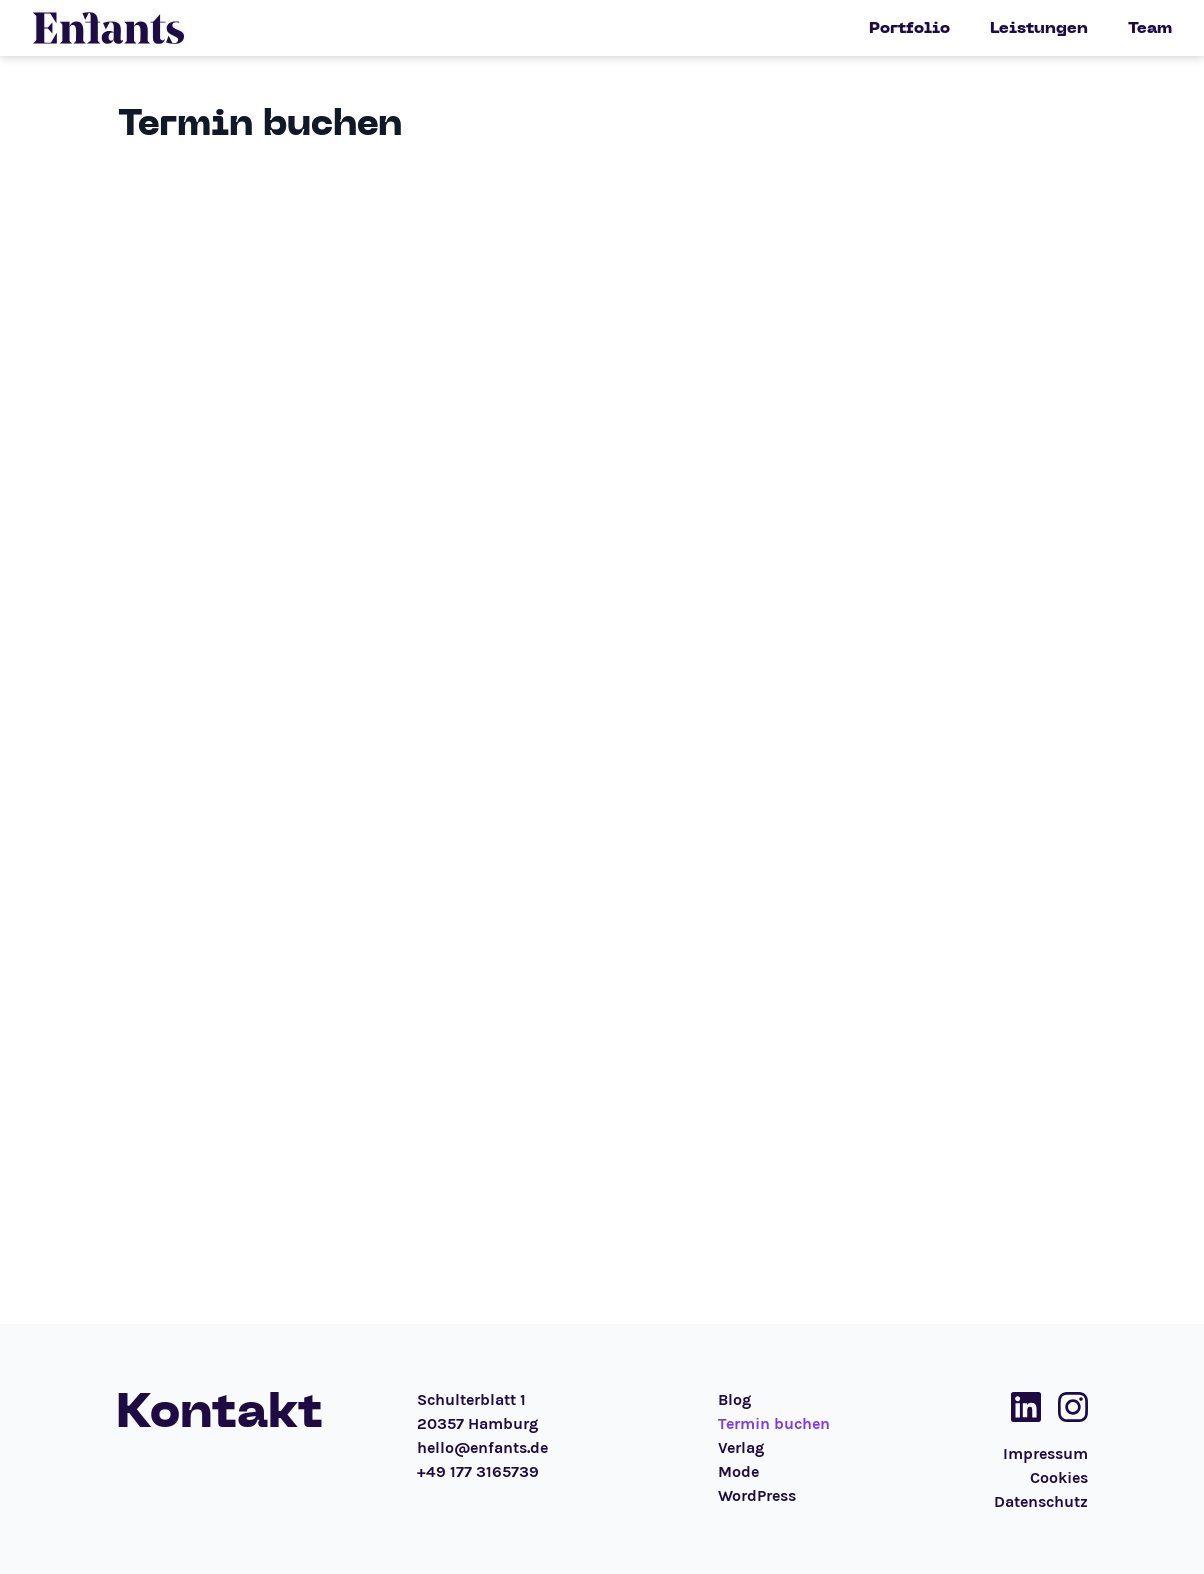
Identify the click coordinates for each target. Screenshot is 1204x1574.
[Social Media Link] (1020, 1407)
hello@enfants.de (482, 1447)
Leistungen (1039, 28)
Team (1150, 28)
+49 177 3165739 (478, 1471)
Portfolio (909, 28)
